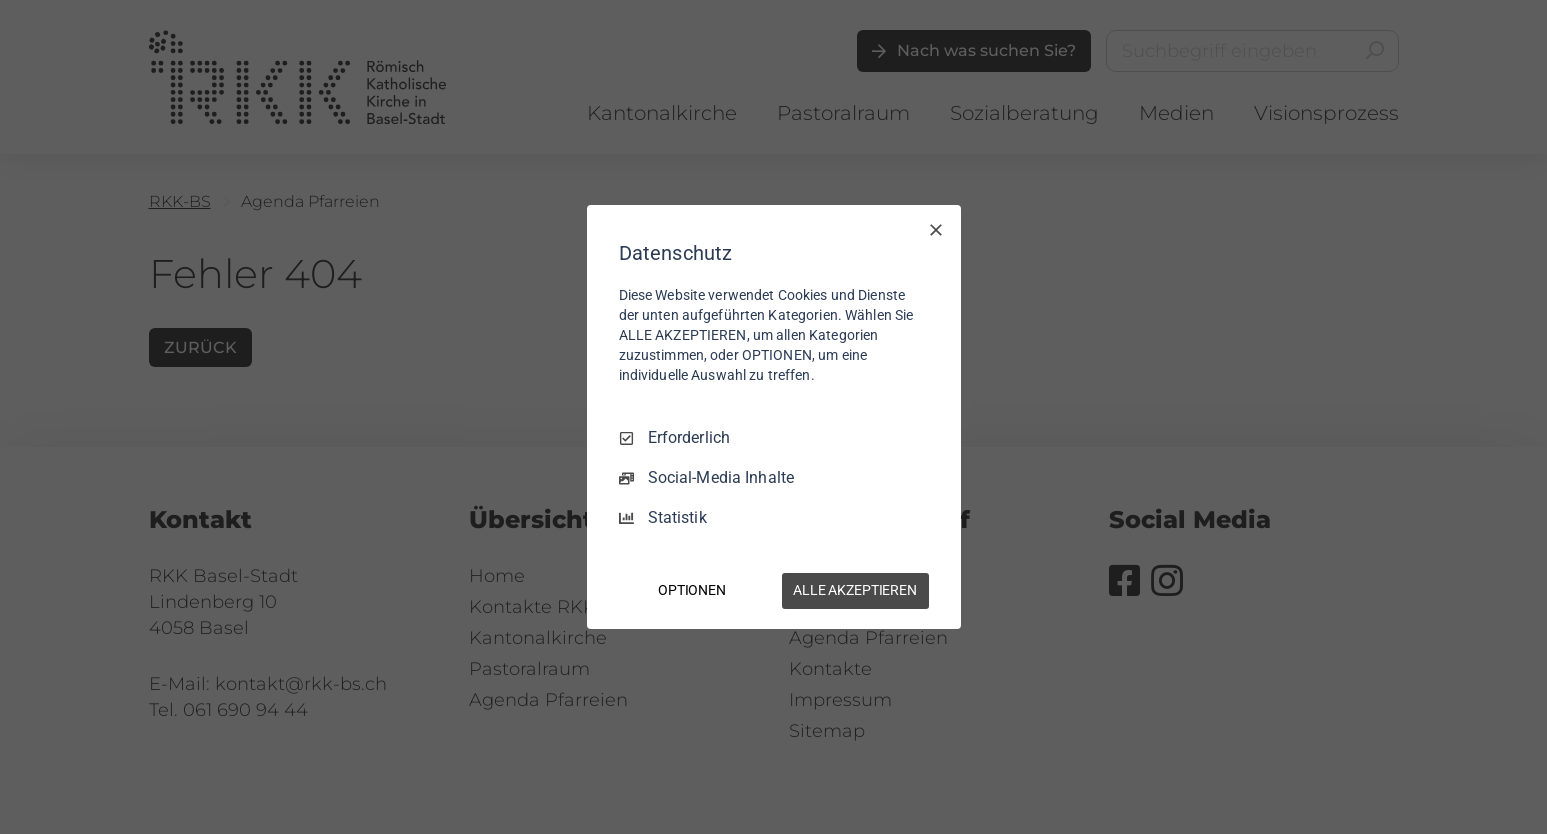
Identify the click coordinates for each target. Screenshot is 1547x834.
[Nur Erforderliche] (936, 230)
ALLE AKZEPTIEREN (855, 590)
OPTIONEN (692, 590)
